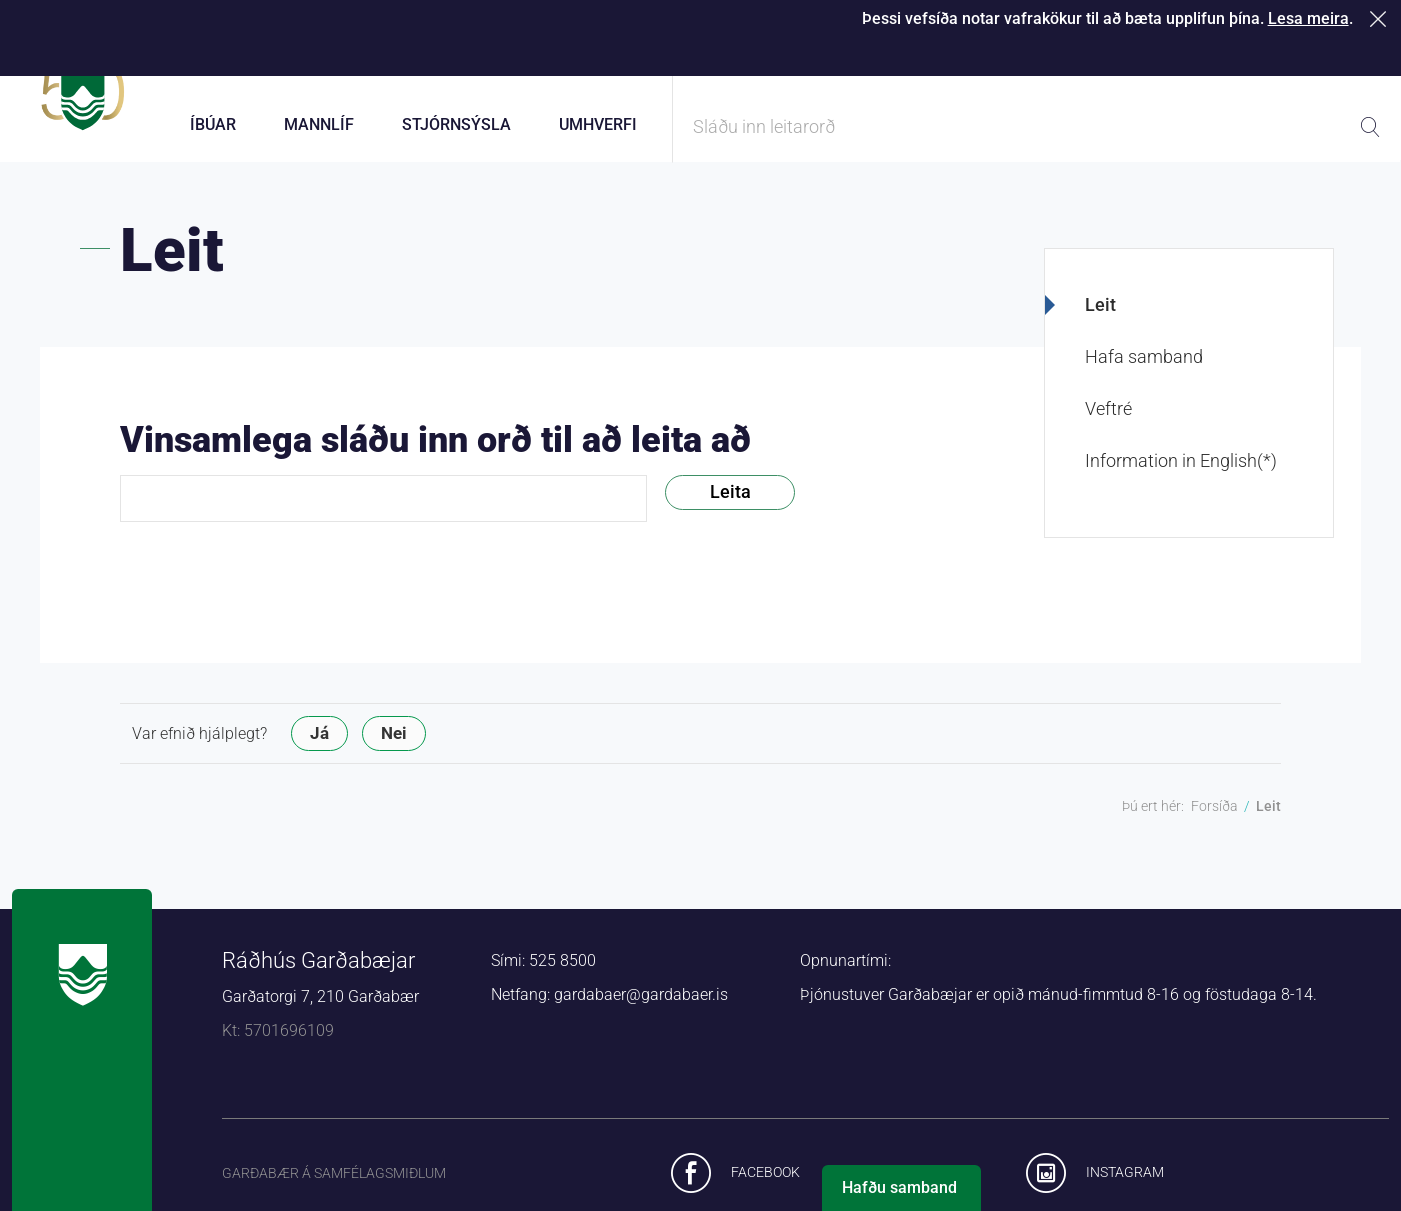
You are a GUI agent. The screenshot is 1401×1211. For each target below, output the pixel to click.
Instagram (1125, 1190)
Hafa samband (1144, 374)
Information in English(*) (1181, 478)
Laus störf (1255, 60)
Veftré (1108, 426)
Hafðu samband (899, 1187)
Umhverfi (598, 124)
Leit (1100, 322)
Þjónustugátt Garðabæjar (795, 60)
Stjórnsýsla (456, 124)
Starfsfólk (1145, 60)
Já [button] (319, 751)
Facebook (765, 1190)
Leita (730, 509)
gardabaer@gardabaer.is (641, 1012)
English (1357, 60)
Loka (1381, 18)
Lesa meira (1308, 18)
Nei (394, 751)
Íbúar (213, 124)
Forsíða (1214, 824)
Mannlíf (319, 124)
